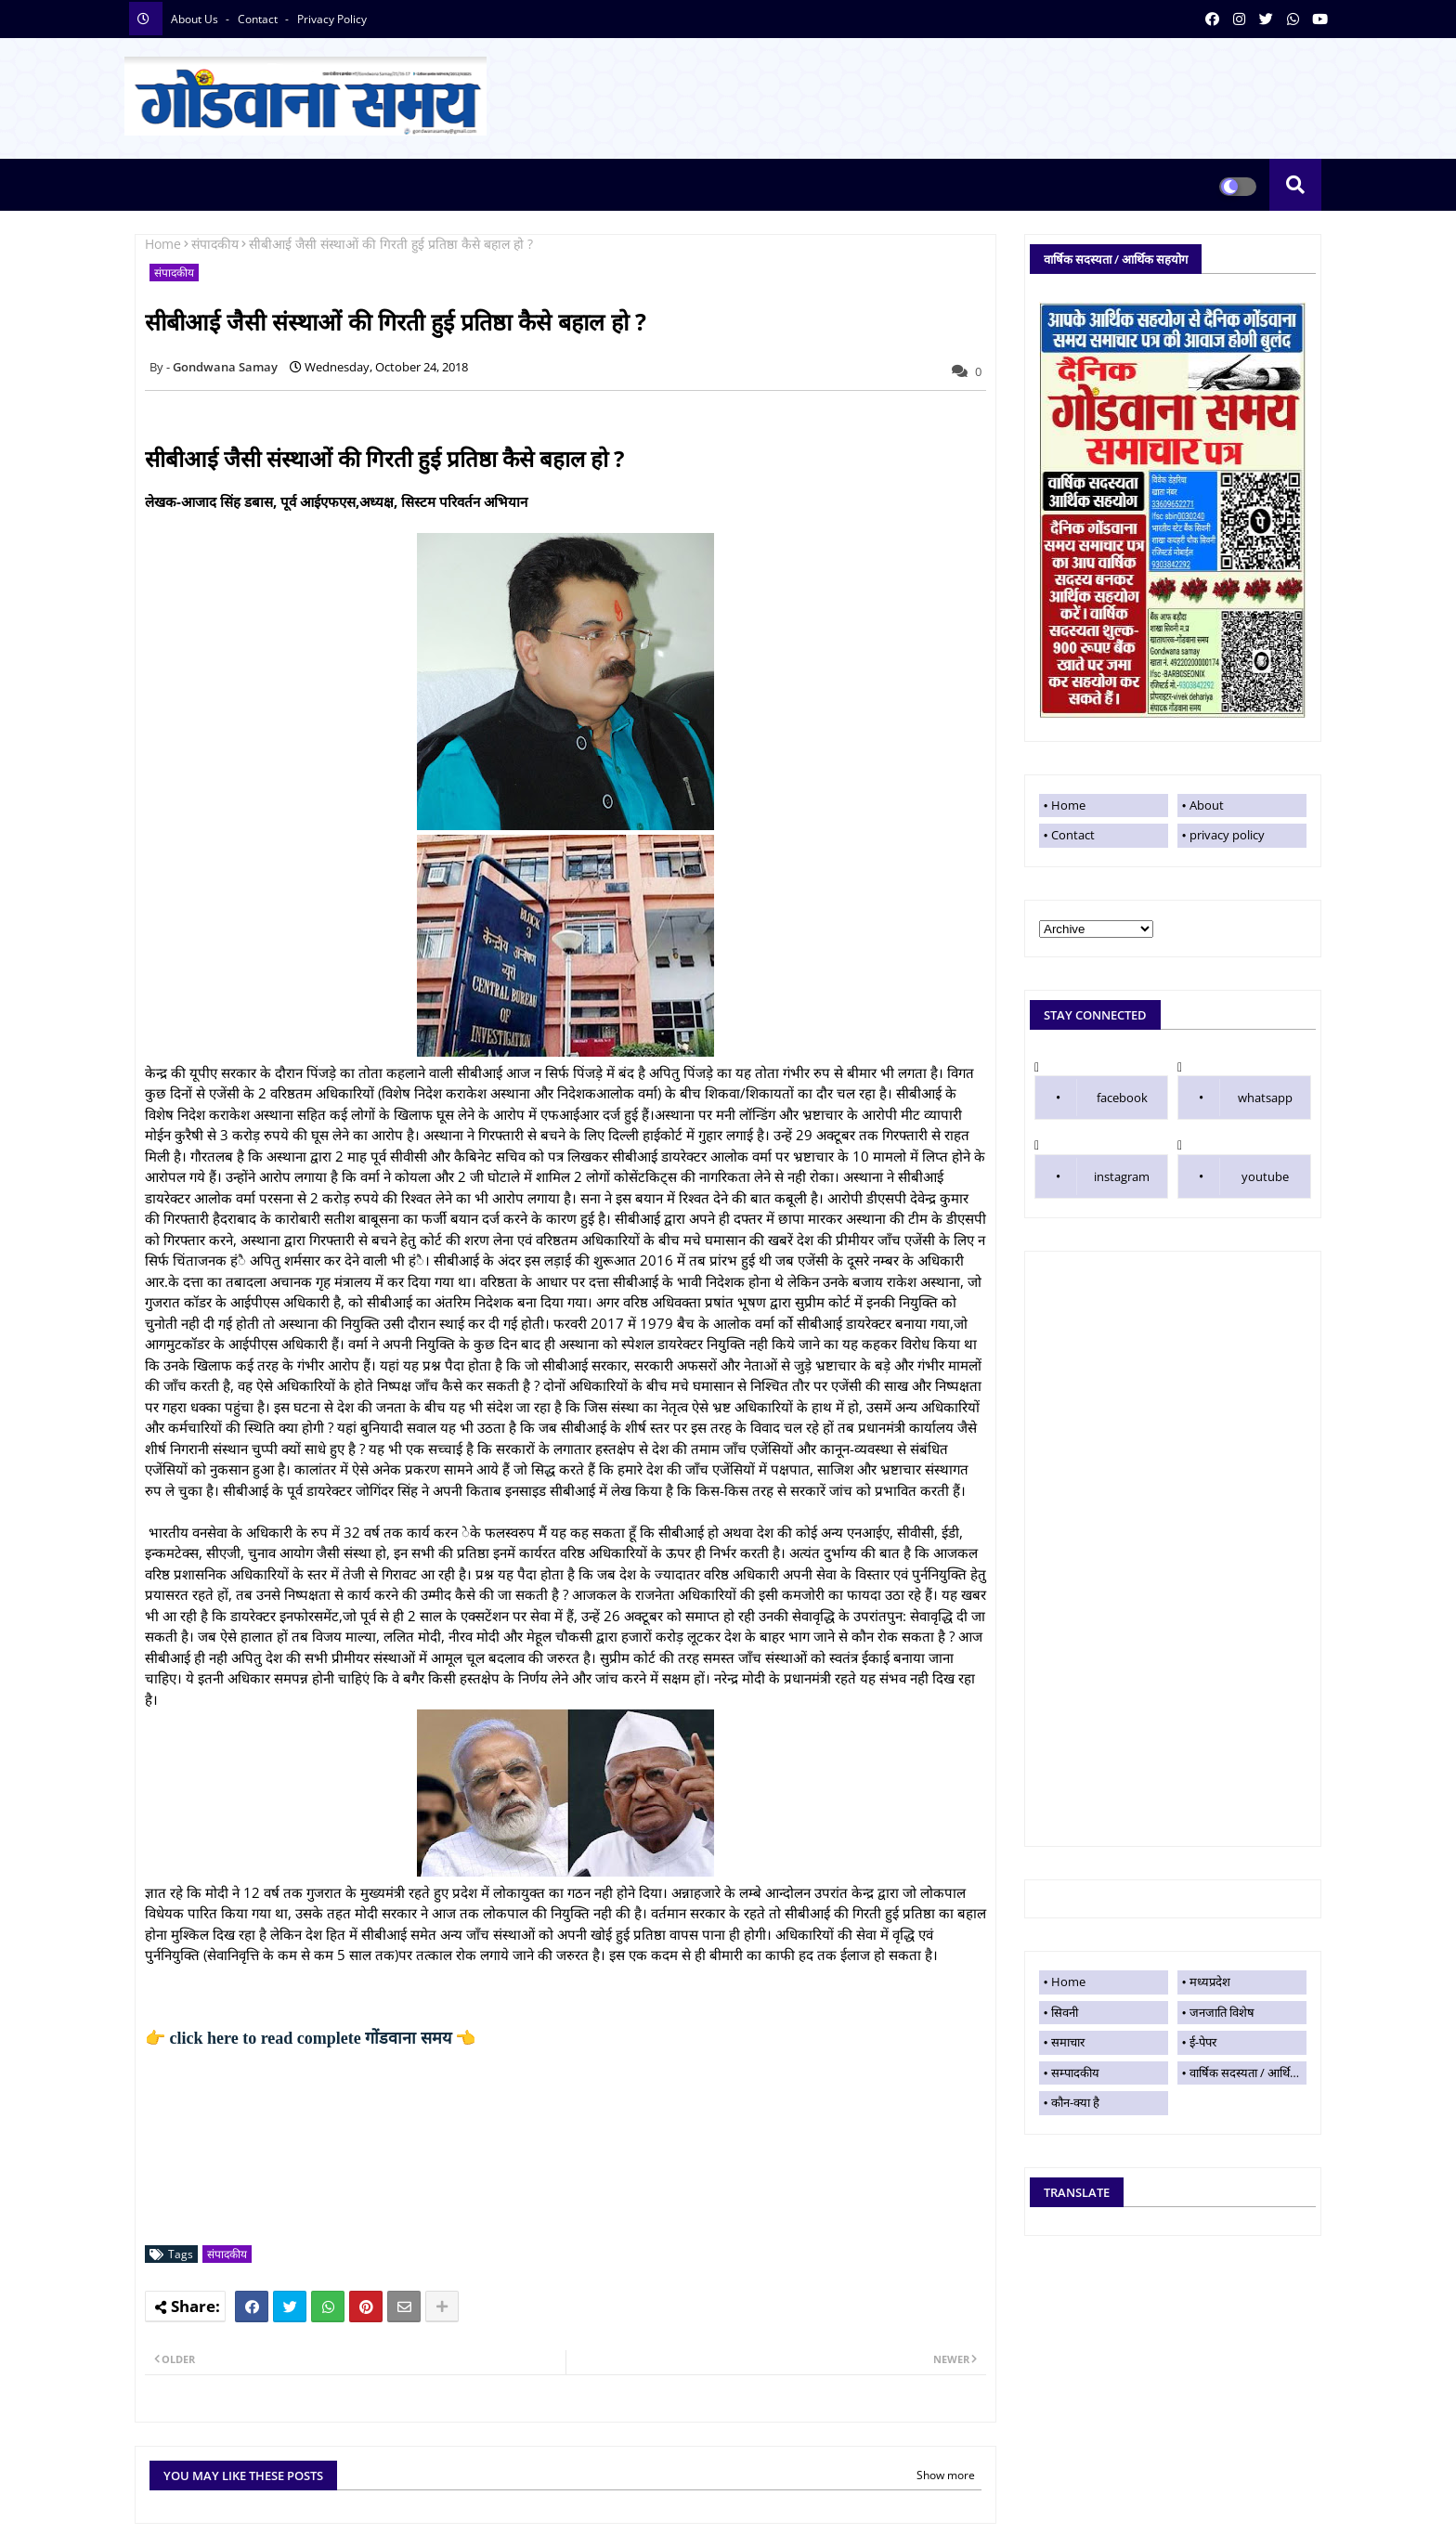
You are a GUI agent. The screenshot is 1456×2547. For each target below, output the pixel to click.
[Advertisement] (1172, 1548)
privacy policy (332, 19)
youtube (1265, 1176)
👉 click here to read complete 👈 (310, 2038)
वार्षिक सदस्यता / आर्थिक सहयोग (1248, 2072)
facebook (1122, 1097)
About (1207, 805)
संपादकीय (215, 244)
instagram (1122, 1176)
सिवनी (1064, 2012)
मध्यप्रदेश (1210, 1981)
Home (163, 244)
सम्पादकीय (1075, 2072)
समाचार (1068, 2042)
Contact (1073, 834)
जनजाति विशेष (1222, 2012)
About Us (196, 19)
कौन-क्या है (1075, 2102)
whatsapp (1265, 1097)
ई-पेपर (1203, 2042)
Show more (945, 2475)
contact (259, 19)
